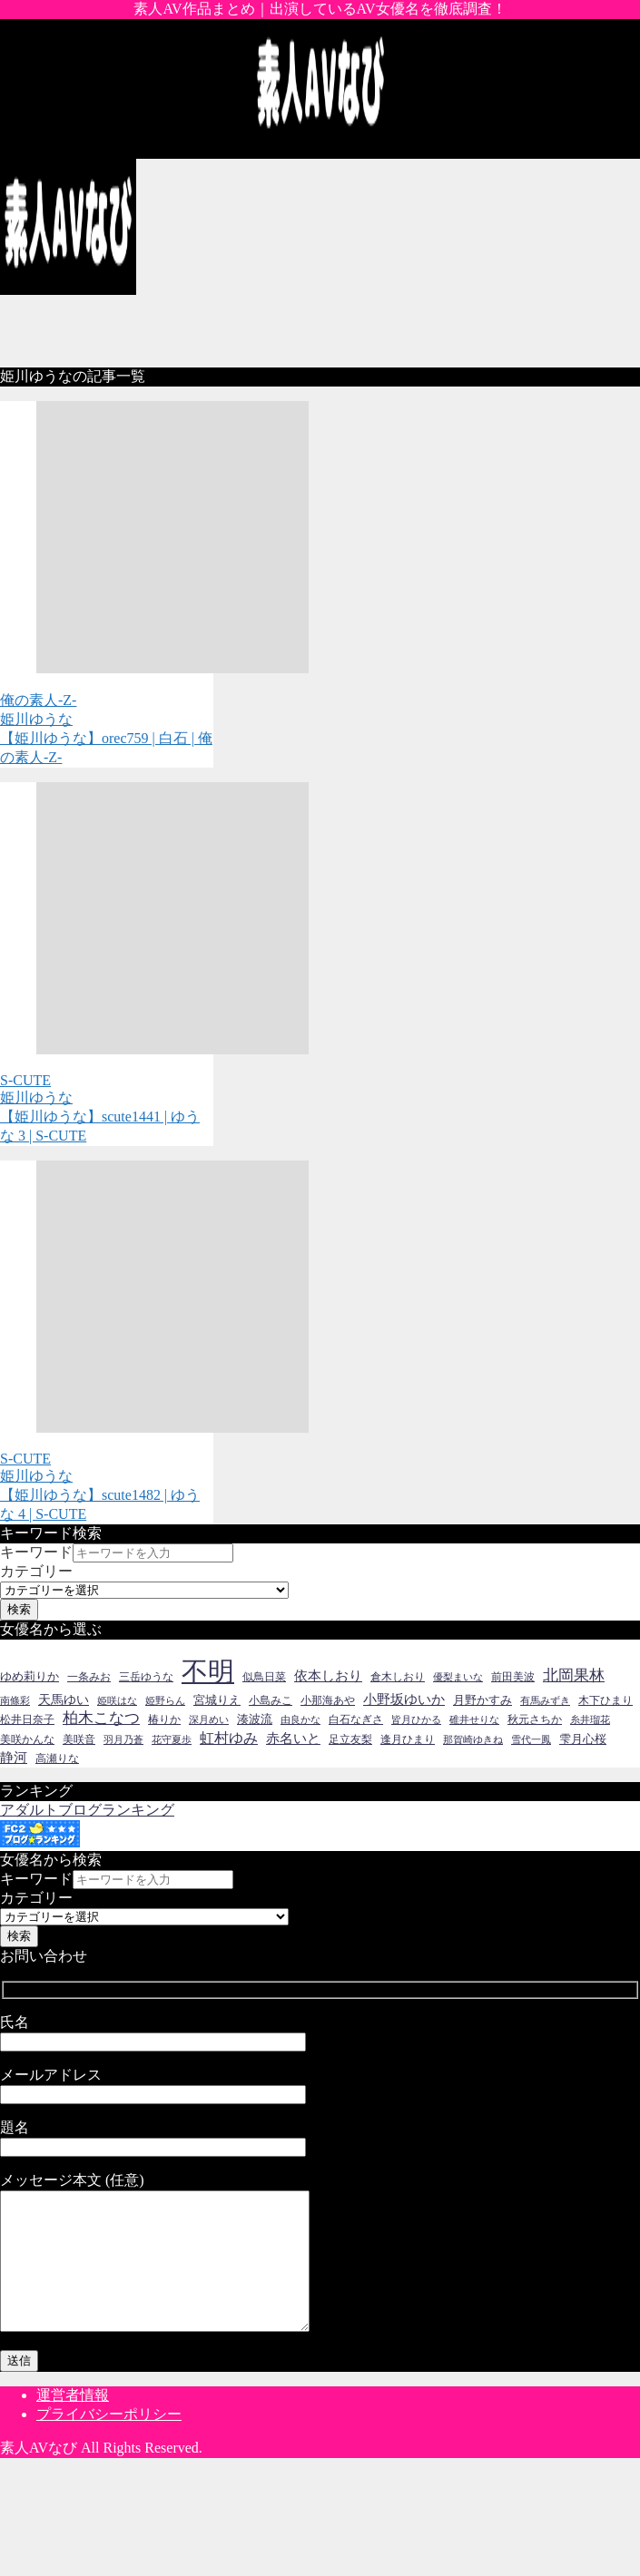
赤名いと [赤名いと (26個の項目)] (293, 1738)
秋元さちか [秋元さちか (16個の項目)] (534, 1719)
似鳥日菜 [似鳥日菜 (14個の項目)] (264, 1677)
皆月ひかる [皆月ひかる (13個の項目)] (416, 1719)
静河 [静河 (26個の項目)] (13, 1757)
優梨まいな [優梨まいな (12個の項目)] (458, 1677)
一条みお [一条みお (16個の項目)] (89, 1676)
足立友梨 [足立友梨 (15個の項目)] (350, 1739)
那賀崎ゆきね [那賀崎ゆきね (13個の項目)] (473, 1739)
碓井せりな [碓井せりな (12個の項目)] (474, 1720)
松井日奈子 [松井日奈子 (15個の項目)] (27, 1719)
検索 (19, 1609)
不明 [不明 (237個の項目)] (208, 1671)
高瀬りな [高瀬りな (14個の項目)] (57, 1759)
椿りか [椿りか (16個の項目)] (164, 1719)
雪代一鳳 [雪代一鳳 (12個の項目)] (531, 1740)
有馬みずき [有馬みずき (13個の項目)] (545, 1700)
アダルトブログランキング (87, 1809)
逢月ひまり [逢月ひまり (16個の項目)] (407, 1739)
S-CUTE (25, 1080)
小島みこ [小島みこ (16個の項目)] (270, 1700)
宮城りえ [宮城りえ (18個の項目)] (217, 1700)
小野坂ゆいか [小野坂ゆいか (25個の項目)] (404, 1699)
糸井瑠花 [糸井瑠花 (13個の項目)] (590, 1719)
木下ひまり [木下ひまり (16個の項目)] (605, 1700)
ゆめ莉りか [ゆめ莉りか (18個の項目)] (29, 1676)
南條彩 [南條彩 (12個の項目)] (15, 1701)
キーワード (36, 1552)
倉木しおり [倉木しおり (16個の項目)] (397, 1676)
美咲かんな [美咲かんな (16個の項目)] (27, 1739)
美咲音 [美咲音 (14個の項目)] (79, 1740)
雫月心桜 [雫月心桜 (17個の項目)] (582, 1739)
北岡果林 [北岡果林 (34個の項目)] (574, 1675)
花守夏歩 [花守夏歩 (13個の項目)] (172, 1739)
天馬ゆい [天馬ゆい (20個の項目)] (63, 1700)
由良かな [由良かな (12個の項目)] (300, 1720)
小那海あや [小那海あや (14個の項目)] (327, 1701)
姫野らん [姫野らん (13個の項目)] (165, 1700)
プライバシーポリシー (109, 2441)
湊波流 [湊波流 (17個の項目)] (254, 1719)
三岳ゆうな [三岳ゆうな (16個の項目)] (146, 1676)
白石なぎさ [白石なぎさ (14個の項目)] (356, 1720)
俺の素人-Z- (38, 700)
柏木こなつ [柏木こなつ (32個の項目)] (101, 1718)
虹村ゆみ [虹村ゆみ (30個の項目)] (229, 1738)
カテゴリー (36, 1571)
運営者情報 (72, 2422)
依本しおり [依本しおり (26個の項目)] (328, 1675)
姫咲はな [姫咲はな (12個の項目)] (117, 1701)
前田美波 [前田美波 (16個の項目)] (513, 1676)
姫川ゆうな (36, 719)
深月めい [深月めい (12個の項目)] (209, 1720)
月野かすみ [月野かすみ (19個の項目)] (482, 1700)
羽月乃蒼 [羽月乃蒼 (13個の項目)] (123, 1739)
